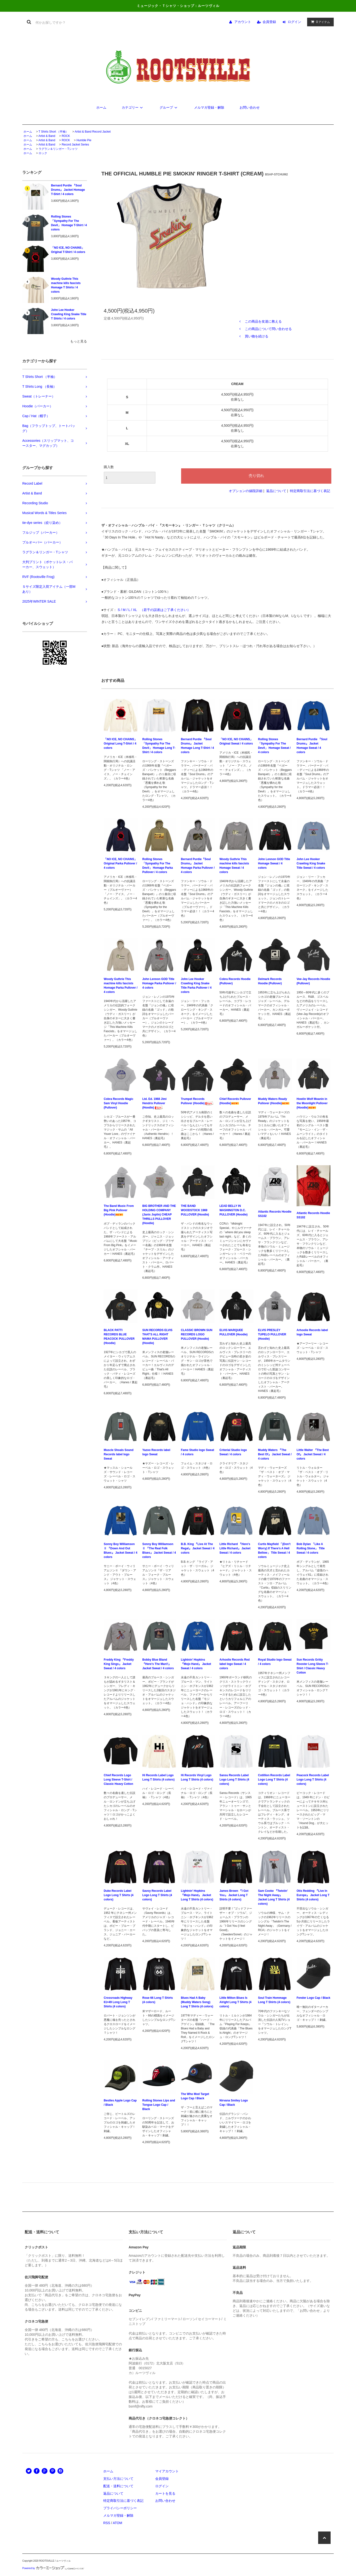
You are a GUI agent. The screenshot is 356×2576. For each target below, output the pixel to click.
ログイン (294, 22)
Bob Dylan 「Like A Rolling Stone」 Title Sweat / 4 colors (311, 1548)
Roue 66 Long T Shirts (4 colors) (157, 2000)
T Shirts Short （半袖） (53, 131)
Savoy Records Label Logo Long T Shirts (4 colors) (157, 1895)
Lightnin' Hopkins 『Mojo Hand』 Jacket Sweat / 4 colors (196, 1664)
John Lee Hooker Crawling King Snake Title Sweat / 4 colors (311, 863)
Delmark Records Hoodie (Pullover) (270, 981)
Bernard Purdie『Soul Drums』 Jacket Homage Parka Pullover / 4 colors (198, 865)
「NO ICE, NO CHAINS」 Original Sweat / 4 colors (236, 741)
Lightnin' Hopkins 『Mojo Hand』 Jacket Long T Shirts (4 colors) (197, 1895)
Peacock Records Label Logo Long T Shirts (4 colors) (313, 1780)
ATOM (117, 2523)
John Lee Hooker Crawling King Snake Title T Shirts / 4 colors (68, 314)
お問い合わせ (250, 107)
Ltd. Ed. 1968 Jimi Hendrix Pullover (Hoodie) (154, 1103)
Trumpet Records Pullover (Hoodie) (197, 1101)
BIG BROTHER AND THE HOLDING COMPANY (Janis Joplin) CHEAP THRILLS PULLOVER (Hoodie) (159, 1214)
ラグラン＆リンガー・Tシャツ (58, 149)
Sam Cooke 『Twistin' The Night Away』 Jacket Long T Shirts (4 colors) (274, 1897)
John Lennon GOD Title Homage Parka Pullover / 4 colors (159, 983)
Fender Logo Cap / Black (313, 1997)
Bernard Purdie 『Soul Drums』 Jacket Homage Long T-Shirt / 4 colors (197, 746)
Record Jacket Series (75, 144)
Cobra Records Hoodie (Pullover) (235, 981)
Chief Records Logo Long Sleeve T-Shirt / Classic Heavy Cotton (118, 1780)
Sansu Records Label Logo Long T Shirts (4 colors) (234, 1780)
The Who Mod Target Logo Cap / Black (195, 2096)
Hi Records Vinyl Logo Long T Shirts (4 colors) (197, 1777)
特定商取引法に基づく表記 (310, 491)
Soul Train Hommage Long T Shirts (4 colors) (274, 2000)
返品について (276, 491)
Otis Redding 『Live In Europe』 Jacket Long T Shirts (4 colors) (313, 1895)
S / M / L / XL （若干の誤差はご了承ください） (153, 610)
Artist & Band (46, 136)
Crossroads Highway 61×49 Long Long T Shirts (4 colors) (118, 2002)
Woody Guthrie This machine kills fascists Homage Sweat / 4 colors (234, 865)
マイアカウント (167, 2471)
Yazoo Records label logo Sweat (156, 1452)
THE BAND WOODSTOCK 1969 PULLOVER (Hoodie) (195, 1210)
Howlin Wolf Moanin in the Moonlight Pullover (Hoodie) (312, 1103)
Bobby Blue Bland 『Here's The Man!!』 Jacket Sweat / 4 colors (158, 1664)
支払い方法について (118, 2479)
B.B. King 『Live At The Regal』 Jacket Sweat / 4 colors (197, 1548)
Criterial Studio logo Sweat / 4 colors (233, 1452)
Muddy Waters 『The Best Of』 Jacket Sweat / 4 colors (275, 1454)
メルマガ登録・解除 (209, 107)
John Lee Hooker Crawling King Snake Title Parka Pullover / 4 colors (196, 985)
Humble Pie (83, 140)
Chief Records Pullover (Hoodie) (235, 1101)
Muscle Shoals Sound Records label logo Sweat (118, 1454)
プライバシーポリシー (120, 2508)
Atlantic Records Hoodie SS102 (274, 1214)
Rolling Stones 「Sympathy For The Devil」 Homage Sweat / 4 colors (274, 746)
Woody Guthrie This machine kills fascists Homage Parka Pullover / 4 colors (121, 985)
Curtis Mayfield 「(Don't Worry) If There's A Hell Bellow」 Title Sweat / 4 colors (274, 1550)
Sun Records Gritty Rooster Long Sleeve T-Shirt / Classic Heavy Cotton (312, 1666)
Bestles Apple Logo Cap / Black (120, 2102)
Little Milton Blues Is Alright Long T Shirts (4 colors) (235, 2002)
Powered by (53, 2568)
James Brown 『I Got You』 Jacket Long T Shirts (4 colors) (233, 1895)
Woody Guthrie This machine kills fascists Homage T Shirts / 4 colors (65, 285)
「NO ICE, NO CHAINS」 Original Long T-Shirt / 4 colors (120, 744)
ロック (43, 153)
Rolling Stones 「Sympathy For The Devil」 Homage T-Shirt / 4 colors (69, 223)
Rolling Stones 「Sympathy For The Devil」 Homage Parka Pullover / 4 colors (157, 865)
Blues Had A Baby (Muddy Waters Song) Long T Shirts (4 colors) (197, 2002)
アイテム (319, 22)
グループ (169, 107)
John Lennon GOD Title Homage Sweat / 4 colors (274, 863)
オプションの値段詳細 (245, 491)
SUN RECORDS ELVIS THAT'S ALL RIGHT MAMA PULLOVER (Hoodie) (157, 1336)
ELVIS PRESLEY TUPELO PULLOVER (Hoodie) (272, 1334)
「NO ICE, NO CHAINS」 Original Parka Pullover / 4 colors (120, 863)
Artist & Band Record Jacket (93, 131)
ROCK (66, 136)
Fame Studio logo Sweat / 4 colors (197, 1452)
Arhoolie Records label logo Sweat (312, 1332)
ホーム (101, 107)
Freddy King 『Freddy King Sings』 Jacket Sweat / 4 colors (119, 1664)
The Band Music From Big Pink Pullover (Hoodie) (119, 1210)
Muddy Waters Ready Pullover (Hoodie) (273, 1101)
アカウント (242, 22)
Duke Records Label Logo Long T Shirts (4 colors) (118, 1895)
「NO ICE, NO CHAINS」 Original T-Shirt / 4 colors (68, 250)
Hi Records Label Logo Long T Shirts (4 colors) (158, 1777)
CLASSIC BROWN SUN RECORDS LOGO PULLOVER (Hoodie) (196, 1334)
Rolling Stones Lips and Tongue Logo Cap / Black (158, 2105)
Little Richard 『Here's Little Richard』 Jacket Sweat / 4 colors (234, 1548)
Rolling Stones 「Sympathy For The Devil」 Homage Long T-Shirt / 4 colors (158, 746)
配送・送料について (118, 2486)
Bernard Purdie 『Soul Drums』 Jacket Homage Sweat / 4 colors (312, 746)
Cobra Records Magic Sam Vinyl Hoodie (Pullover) (118, 1103)
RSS (106, 2523)
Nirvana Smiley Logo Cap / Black (233, 2102)
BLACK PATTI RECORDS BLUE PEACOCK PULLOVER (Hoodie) (119, 1336)
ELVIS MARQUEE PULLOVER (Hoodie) (233, 1332)
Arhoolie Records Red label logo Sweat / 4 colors (234, 1664)
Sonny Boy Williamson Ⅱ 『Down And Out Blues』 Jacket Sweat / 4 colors (120, 1550)
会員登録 (269, 22)
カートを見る (165, 2493)
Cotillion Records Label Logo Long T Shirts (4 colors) (274, 1780)
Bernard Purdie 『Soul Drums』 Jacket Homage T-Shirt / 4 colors (68, 190)
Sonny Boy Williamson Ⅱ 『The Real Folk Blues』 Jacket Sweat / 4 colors (159, 1550)
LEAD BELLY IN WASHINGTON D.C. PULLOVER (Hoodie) (233, 1210)
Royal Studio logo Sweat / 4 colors (275, 1662)
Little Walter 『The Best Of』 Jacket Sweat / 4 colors (313, 1454)
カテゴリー (133, 107)
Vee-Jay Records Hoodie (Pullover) (313, 981)
